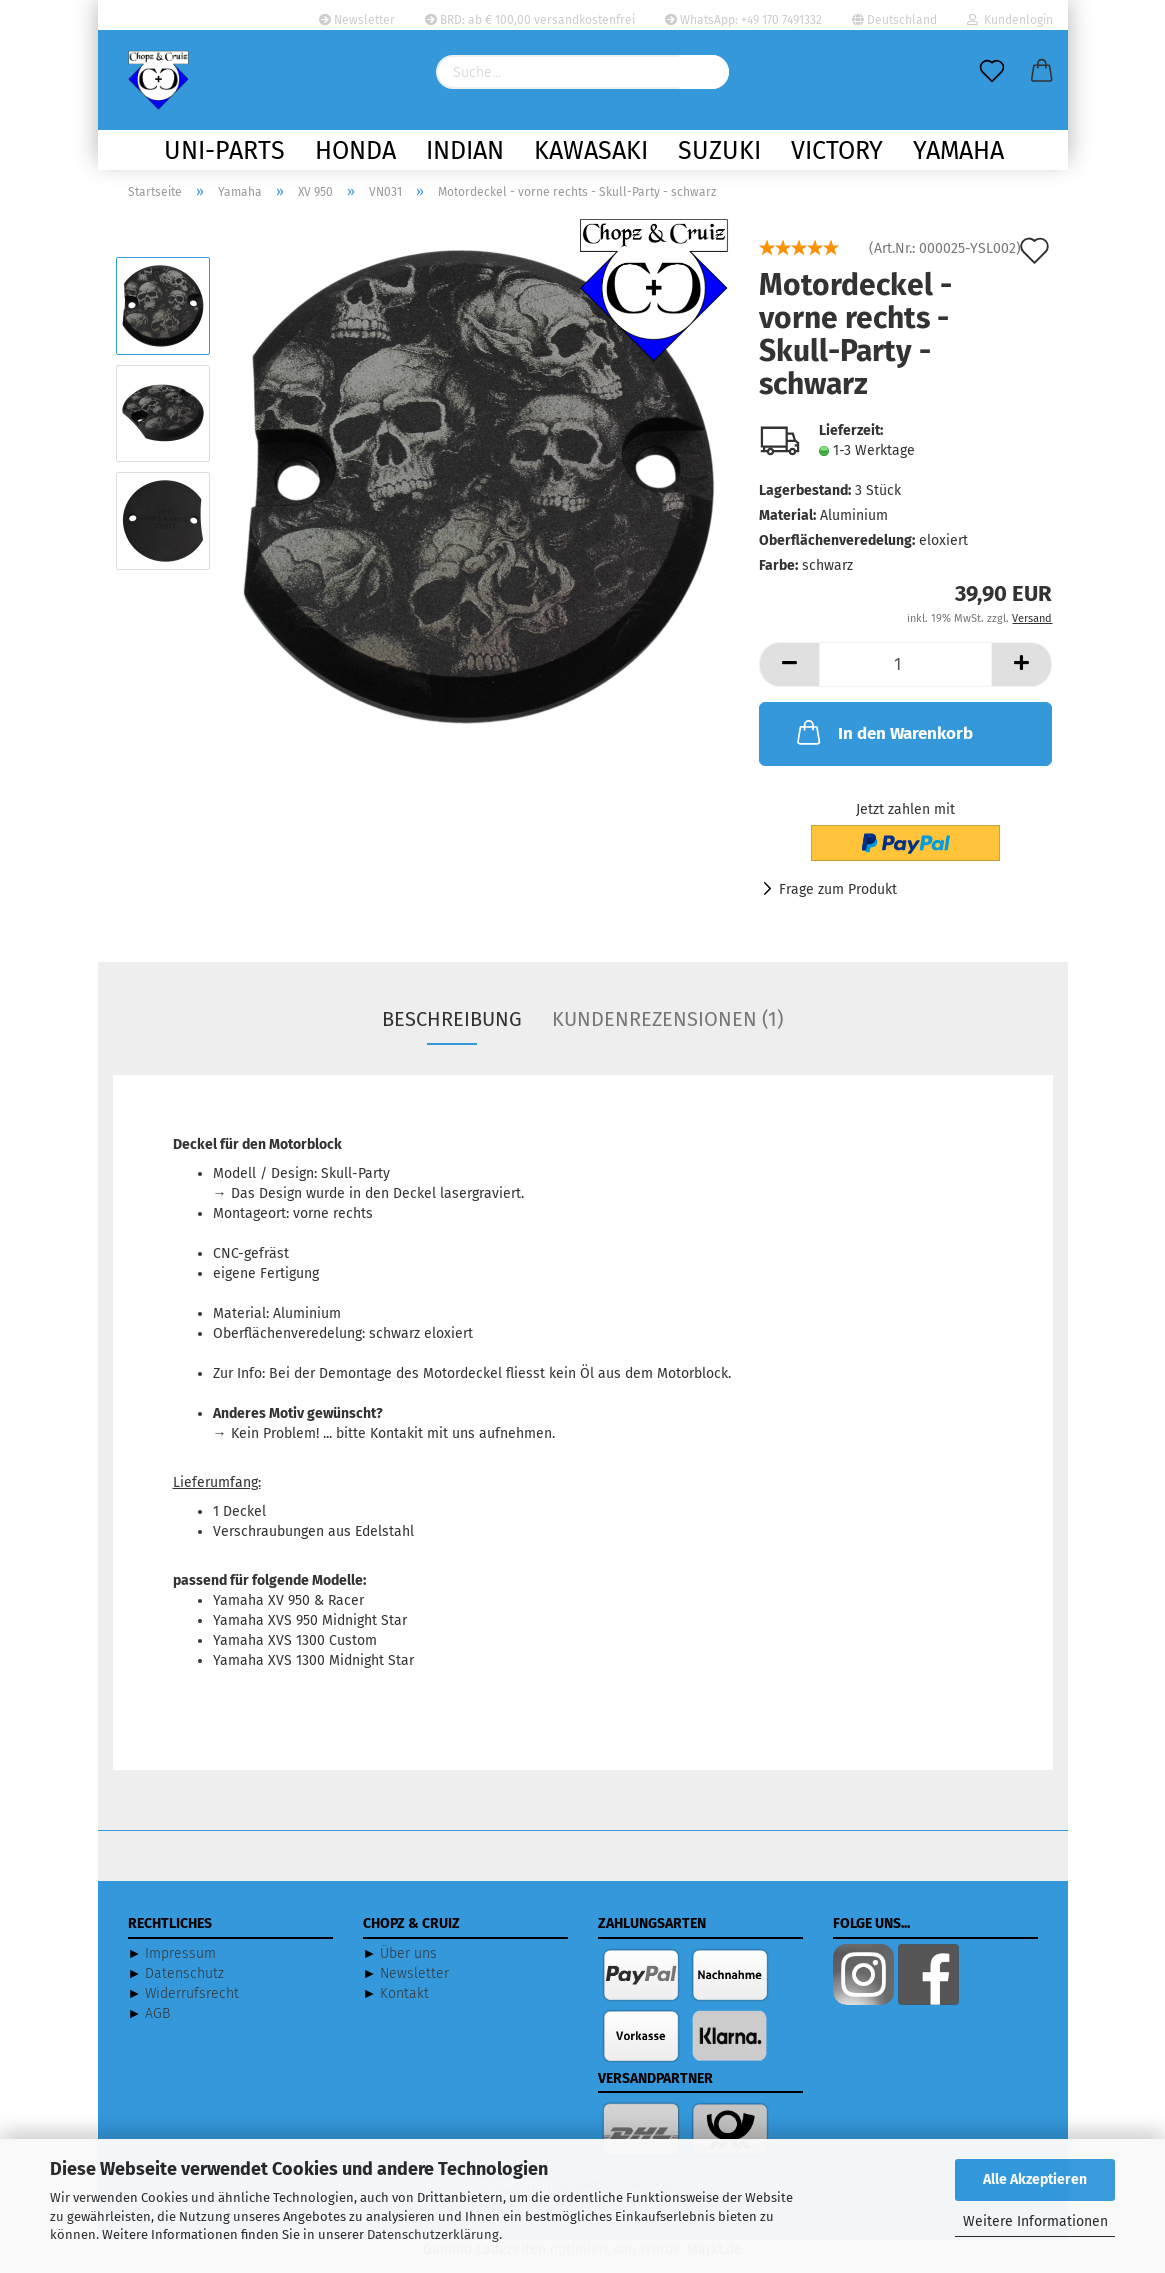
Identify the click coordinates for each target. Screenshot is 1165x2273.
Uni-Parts (224, 151)
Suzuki (719, 151)
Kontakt (404, 2006)
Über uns (408, 1966)
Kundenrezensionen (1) (667, 1032)
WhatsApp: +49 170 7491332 (743, 20)
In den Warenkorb (883, 745)
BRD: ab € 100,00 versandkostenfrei (530, 20)
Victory (837, 151)
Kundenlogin (1010, 20)
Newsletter (357, 20)
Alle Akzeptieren (1035, 2179)
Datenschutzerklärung (433, 2234)
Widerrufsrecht (192, 2006)
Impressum (180, 1966)
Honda (355, 151)
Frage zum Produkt (838, 902)
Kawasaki (591, 151)
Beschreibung (452, 1032)
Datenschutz (184, 1986)
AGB (157, 2026)
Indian (465, 151)
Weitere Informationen (1035, 2221)
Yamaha (958, 151)
